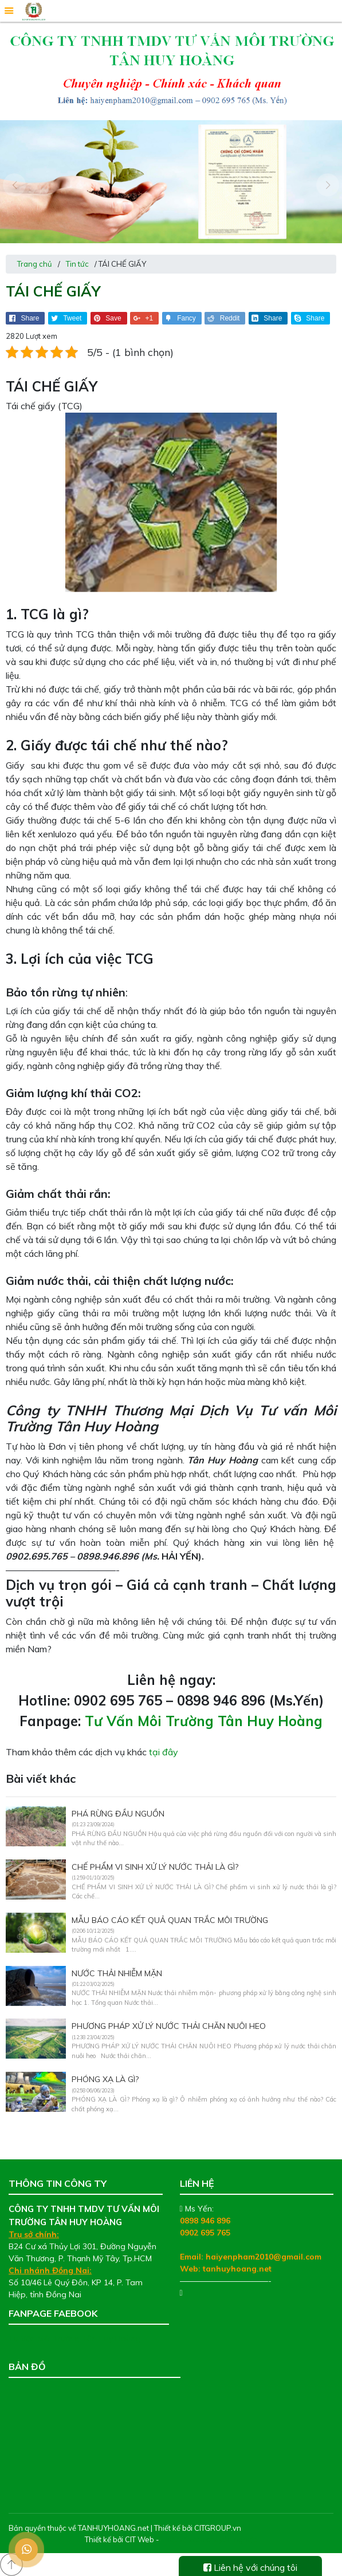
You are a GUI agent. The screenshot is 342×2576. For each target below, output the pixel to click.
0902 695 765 (205, 2232)
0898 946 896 (205, 2220)
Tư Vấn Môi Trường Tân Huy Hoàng (204, 1721)
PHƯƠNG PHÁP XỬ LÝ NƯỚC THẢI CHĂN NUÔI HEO (169, 2026)
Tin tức (77, 263)
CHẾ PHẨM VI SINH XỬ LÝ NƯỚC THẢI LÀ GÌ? (155, 1867)
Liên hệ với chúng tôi (250, 2567)
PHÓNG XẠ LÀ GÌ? (105, 2079)
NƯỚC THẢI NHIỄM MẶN (117, 1973)
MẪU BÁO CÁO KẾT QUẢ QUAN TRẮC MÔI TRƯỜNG (170, 1920)
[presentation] (14, 184)
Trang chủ (34, 263)
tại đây (163, 1752)
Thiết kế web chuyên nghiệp (209, 2539)
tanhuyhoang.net (237, 2269)
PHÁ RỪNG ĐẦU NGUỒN (118, 1814)
